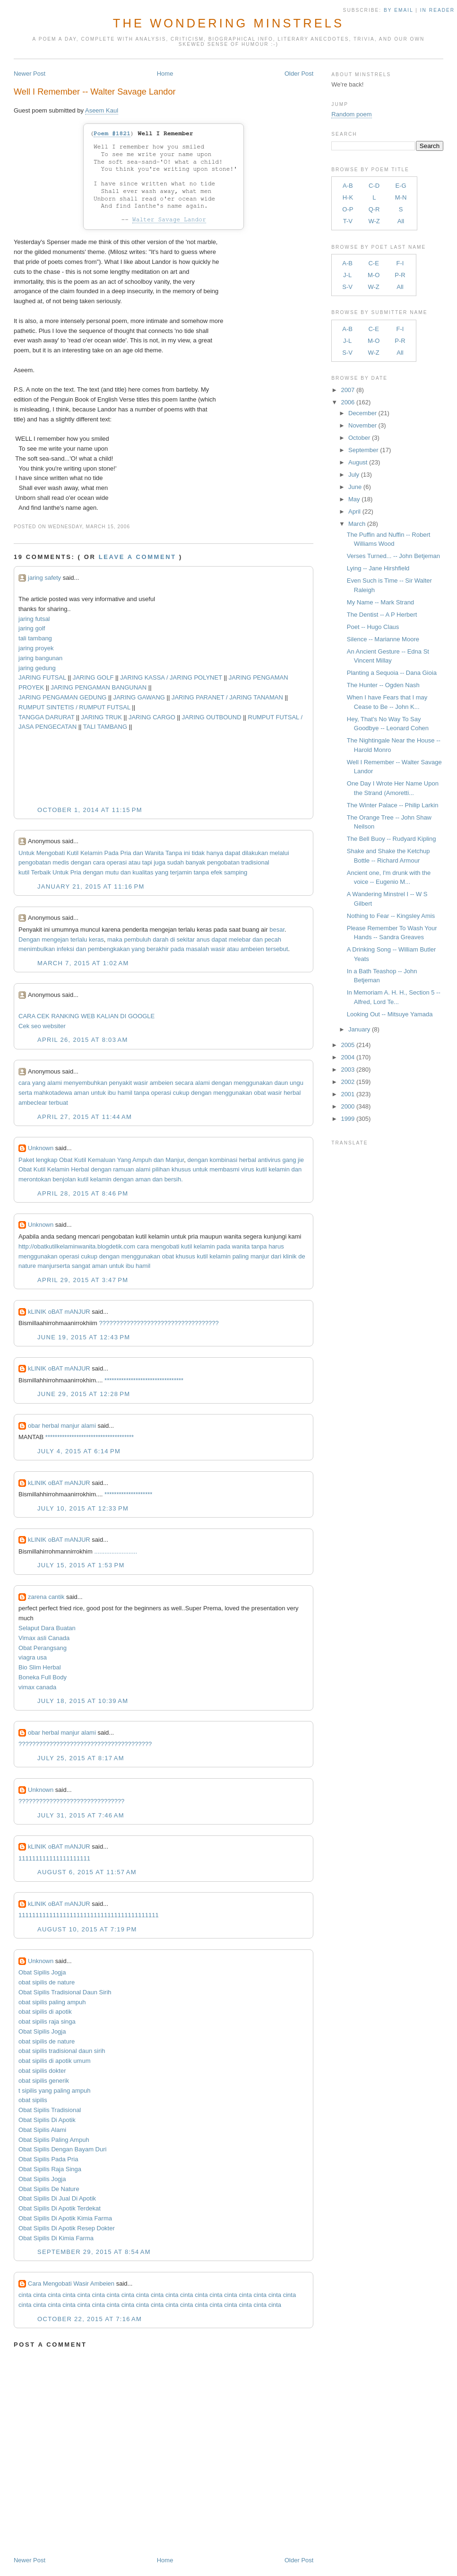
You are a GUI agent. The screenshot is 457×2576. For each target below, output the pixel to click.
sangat (81, 1265)
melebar (240, 939)
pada (177, 948)
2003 (347, 1069)
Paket (26, 1159)
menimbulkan (36, 948)
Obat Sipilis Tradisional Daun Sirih (65, 1992)
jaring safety (44, 577)
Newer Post (29, 73)
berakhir (158, 948)
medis (60, 862)
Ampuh (142, 1159)
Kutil (72, 852)
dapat (233, 852)
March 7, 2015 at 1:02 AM (83, 963)
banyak (196, 862)
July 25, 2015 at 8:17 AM (80, 1758)
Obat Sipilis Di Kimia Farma (56, 2238)
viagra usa (32, 1657)
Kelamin (91, 852)
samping (235, 872)
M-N (401, 197)
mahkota (46, 1092)
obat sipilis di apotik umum (54, 2060)
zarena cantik (46, 1596)
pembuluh (137, 939)
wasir (218, 948)
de (301, 1256)
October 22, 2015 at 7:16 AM (89, 2319)
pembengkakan (109, 948)
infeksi (65, 948)
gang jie (293, 1159)
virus (247, 1169)
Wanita (154, 852)
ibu (112, 1092)
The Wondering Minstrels (228, 23)
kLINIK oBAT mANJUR (59, 1311)
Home (165, 73)
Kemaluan (102, 1159)
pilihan (161, 1169)
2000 (347, 1106)
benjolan (64, 1179)
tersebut (277, 948)
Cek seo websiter (42, 1026)
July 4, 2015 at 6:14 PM (79, 1451)
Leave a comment (137, 556)
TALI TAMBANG (105, 726)
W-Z (373, 221)
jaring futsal (34, 618)
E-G (400, 185)
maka (114, 939)
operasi (117, 862)
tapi (147, 862)
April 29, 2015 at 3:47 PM (82, 1280)
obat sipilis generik (43, 2080)
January (359, 1029)
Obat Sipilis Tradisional (49, 2109)
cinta (24, 2294)
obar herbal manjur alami (62, 1425)
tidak (198, 852)
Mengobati (50, 852)
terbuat (58, 1102)
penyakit (120, 1082)
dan (138, 852)
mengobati (165, 1246)
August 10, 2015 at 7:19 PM (87, 1929)
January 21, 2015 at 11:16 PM (91, 886)
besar (277, 929)
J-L (347, 275)
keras (96, 939)
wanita (241, 1246)
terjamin (181, 872)
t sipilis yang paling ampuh (54, 2090)
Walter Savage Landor (169, 220)
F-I (400, 263)
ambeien (252, 948)
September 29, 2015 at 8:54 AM (94, 2251)
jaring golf (31, 628)
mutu (112, 872)
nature (27, 1265)
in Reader (438, 10)
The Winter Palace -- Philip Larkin (393, 805)
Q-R (374, 209)
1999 (347, 1118)
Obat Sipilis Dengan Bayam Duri (62, 2149)
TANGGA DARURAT (46, 717)
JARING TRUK (101, 717)
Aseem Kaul (101, 110)
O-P (347, 209)
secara (184, 1082)
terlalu (78, 939)
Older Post (299, 73)
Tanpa (173, 852)
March (356, 523)
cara (99, 862)
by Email (398, 10)
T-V (348, 221)
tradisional (255, 862)
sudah (175, 862)
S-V (347, 286)
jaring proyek (35, 648)
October (359, 437)
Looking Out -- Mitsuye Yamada (390, 1014)
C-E (373, 263)
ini (187, 852)
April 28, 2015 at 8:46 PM (82, 1193)
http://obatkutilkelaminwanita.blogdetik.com (76, 1246)
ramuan (123, 1169)
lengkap (47, 1159)
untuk (98, 1092)
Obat (65, 1159)
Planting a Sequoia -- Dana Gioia (392, 672)
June (355, 486)
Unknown (40, 1148)
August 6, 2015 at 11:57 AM (87, 1872)
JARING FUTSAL (42, 677)
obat (260, 1092)
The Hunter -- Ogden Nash (383, 685)
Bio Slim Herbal (39, 1667)
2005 (347, 1044)
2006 (347, 402)
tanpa (201, 872)
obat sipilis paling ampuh (52, 2002)
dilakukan (255, 852)
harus (276, 1246)
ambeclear (32, 1102)
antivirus (269, 1159)
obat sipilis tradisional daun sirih (61, 2050)
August (357, 462)
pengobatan (34, 862)
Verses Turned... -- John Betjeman (393, 555)
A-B (348, 185)
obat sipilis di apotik (45, 2011)
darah (160, 939)
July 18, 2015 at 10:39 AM (82, 1700)
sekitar (186, 939)
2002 (347, 1081)
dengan (81, 862)
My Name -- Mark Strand (380, 602)
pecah (273, 939)
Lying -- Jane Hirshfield (378, 568)
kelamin (279, 1169)
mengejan (55, 939)
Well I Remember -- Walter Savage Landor (95, 91)
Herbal (80, 1169)
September (363, 450)
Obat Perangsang (42, 1647)
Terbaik (41, 872)
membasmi (224, 1169)
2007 (347, 389)
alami (54, 1082)
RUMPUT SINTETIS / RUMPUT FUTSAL (74, 707)
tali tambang (35, 638)
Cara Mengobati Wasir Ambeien (71, 2283)
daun (281, 1082)
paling (241, 1256)
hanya (215, 852)
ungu (296, 1082)
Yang (124, 1159)
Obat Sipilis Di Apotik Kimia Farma (65, 2218)
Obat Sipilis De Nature (48, 2188)
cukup (181, 1092)
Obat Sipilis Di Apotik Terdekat (59, 2208)
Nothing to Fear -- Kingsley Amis (391, 915)
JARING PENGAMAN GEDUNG (62, 697)
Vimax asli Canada (43, 1638)
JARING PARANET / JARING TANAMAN (227, 697)
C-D (374, 185)
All (400, 221)
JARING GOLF (93, 677)
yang (161, 872)
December (362, 413)
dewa (64, 1092)
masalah (197, 948)
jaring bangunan (40, 658)
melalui (279, 852)
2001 (347, 1094)
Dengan (29, 939)
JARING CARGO (152, 717)
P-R (400, 275)
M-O (373, 275)
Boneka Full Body (42, 1677)
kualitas (142, 872)
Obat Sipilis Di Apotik (47, 2119)
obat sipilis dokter (42, 2070)
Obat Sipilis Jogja (42, 1972)
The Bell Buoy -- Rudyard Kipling (391, 838)
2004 (347, 1057)
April (354, 511)
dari (276, 1256)
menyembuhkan (85, 1082)
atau (134, 862)
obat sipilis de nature (46, 1982)
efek (217, 872)
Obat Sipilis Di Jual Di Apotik (57, 2198)
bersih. (173, 1179)
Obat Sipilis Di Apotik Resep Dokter (66, 2228)
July (353, 474)
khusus (181, 1169)
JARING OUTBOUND (211, 717)
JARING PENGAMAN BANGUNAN (99, 687)
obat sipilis (32, 2100)
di (172, 939)
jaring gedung (37, 668)
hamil (125, 1092)
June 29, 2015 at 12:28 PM (83, 1393)
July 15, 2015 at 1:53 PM (81, 1565)
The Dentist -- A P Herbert (382, 614)
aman (81, 1092)
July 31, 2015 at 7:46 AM (80, 1815)
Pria (125, 852)
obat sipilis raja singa (47, 2021)
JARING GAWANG (139, 697)
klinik (290, 1256)
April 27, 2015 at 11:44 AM (84, 1116)
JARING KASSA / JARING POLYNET (171, 677)
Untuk (26, 852)
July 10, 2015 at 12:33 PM (83, 1508)
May (354, 499)
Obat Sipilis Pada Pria (48, 2159)
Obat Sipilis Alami (42, 2129)
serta (25, 1092)
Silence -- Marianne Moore (383, 639)
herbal (292, 1092)
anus (203, 939)
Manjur (174, 1159)
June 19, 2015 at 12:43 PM (83, 1337)
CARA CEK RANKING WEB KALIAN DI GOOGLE (86, 1016)
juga (159, 862)
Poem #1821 (112, 134)
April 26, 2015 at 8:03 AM (82, 1039)
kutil (23, 872)
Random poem (351, 114)
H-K (348, 197)
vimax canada (37, 1687)
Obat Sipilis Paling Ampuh (53, 2139)
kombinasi (224, 1159)
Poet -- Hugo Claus (373, 626)
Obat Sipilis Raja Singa (49, 2169)
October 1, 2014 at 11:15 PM (89, 809)
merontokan (35, 1179)
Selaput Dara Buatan (47, 1628)
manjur (259, 1256)
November (362, 425)
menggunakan (253, 1082)
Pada (111, 852)
